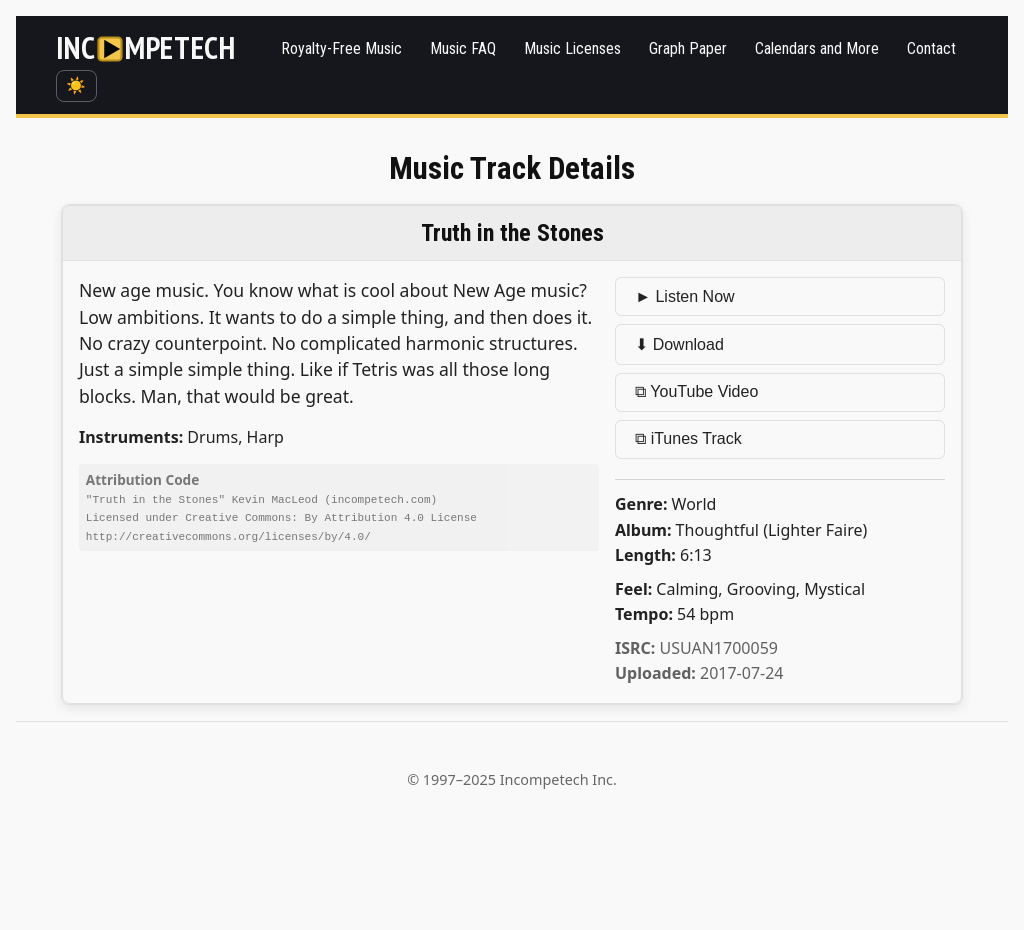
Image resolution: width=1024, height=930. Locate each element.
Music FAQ (463, 48)
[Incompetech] (146, 49)
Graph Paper (688, 48)
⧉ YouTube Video (696, 391)
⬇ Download (679, 344)
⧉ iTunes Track (688, 438)
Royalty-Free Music (341, 48)
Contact (931, 48)
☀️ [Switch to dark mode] (76, 85)
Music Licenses (572, 48)
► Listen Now (684, 296)
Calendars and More (817, 48)
